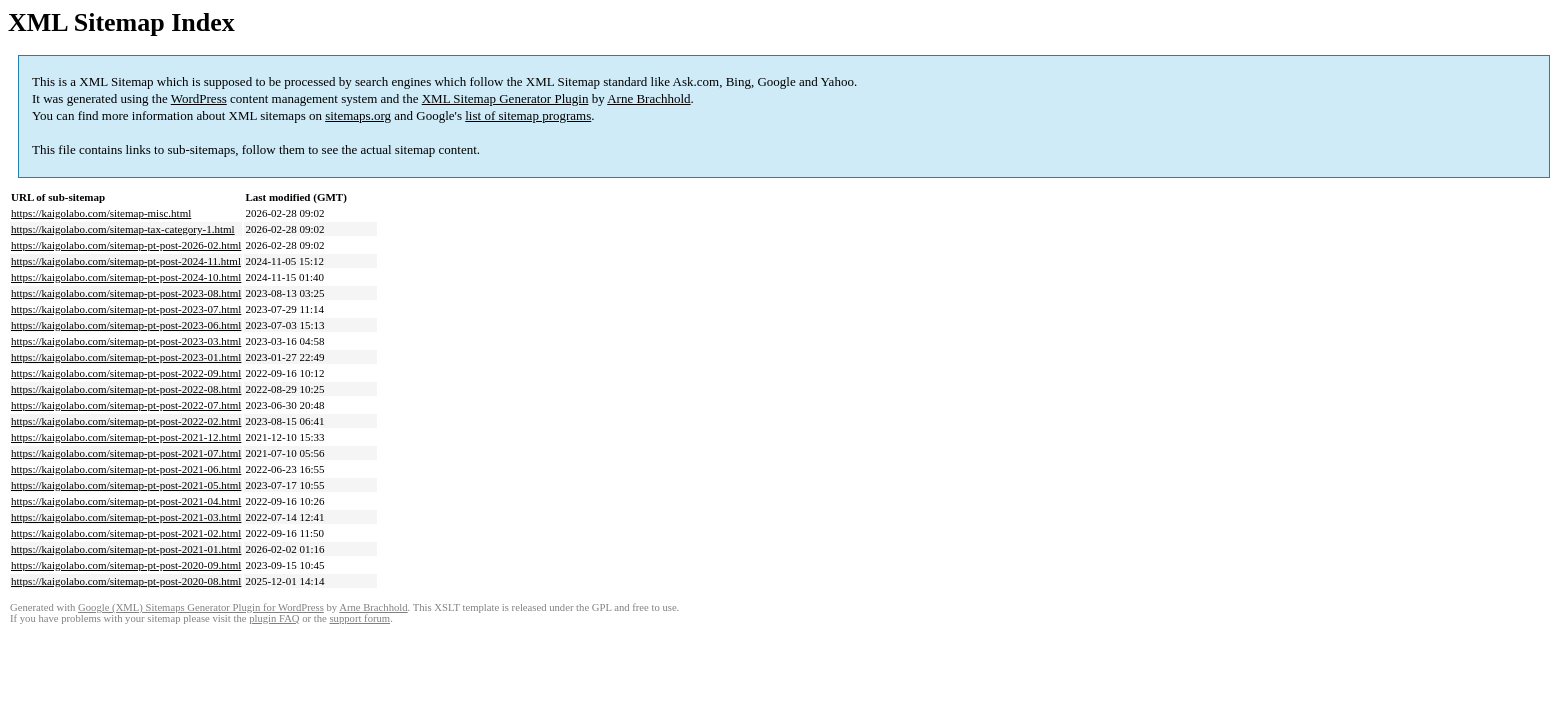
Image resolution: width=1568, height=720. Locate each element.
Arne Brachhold (648, 98)
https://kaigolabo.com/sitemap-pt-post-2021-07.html (126, 453)
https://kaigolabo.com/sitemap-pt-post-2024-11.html (126, 261)
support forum (359, 618)
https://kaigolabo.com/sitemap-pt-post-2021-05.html (126, 485)
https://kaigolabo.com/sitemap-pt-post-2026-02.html (126, 245)
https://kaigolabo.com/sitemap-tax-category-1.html (123, 229)
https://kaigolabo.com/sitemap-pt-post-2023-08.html (126, 293)
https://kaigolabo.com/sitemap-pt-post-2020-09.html (126, 565)
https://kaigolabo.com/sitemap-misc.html (101, 213)
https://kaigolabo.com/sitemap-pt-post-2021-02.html (126, 533)
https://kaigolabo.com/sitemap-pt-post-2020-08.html (126, 581)
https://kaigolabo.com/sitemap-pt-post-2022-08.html (126, 389)
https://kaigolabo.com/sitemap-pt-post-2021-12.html (126, 437)
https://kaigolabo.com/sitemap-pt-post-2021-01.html (126, 549)
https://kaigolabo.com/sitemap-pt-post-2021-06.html (126, 469)
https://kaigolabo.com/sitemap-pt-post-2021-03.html (126, 517)
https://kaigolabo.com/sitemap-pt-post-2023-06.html (126, 325)
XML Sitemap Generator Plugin (505, 98)
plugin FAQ (274, 618)
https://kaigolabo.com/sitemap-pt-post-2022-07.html (126, 405)
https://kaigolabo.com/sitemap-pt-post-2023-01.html (126, 357)
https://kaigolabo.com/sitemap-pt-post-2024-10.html (126, 277)
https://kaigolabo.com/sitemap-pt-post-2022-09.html (126, 373)
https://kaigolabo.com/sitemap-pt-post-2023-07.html (126, 309)
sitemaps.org (358, 115)
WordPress (199, 98)
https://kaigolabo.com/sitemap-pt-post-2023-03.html (126, 341)
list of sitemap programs (528, 115)
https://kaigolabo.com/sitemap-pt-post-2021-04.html (126, 501)
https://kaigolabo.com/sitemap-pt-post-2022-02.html (126, 421)
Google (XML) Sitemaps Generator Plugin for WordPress (201, 607)
